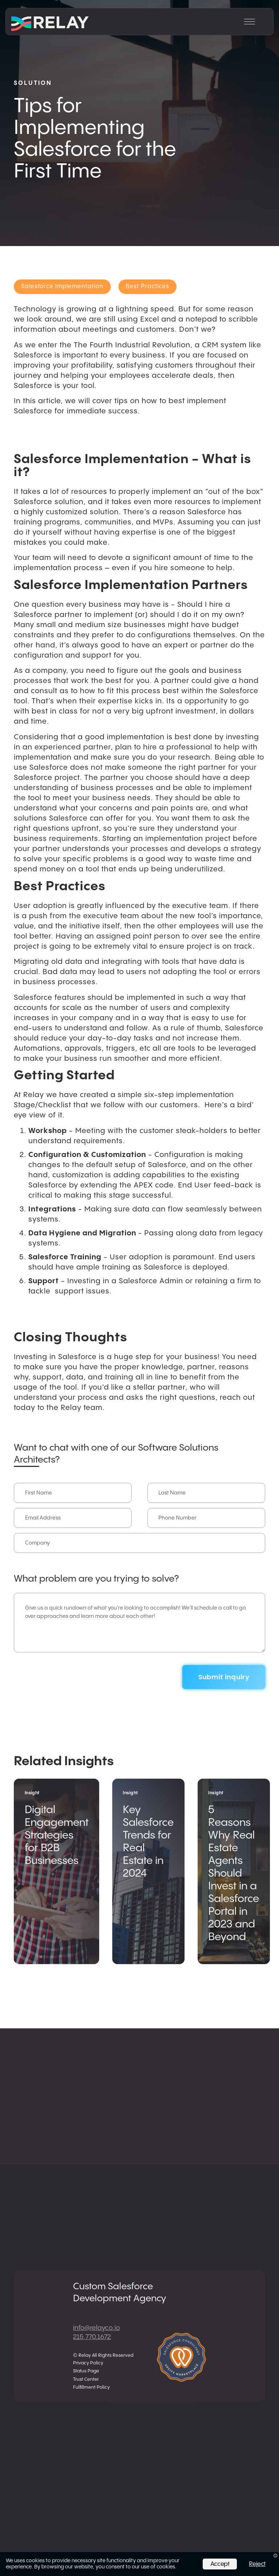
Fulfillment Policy (91, 2387)
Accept (220, 2564)
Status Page (86, 2371)
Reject (257, 2564)
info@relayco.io (96, 2327)
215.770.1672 (92, 2337)
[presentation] (69, 1672)
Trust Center (86, 2379)
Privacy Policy (88, 2363)
